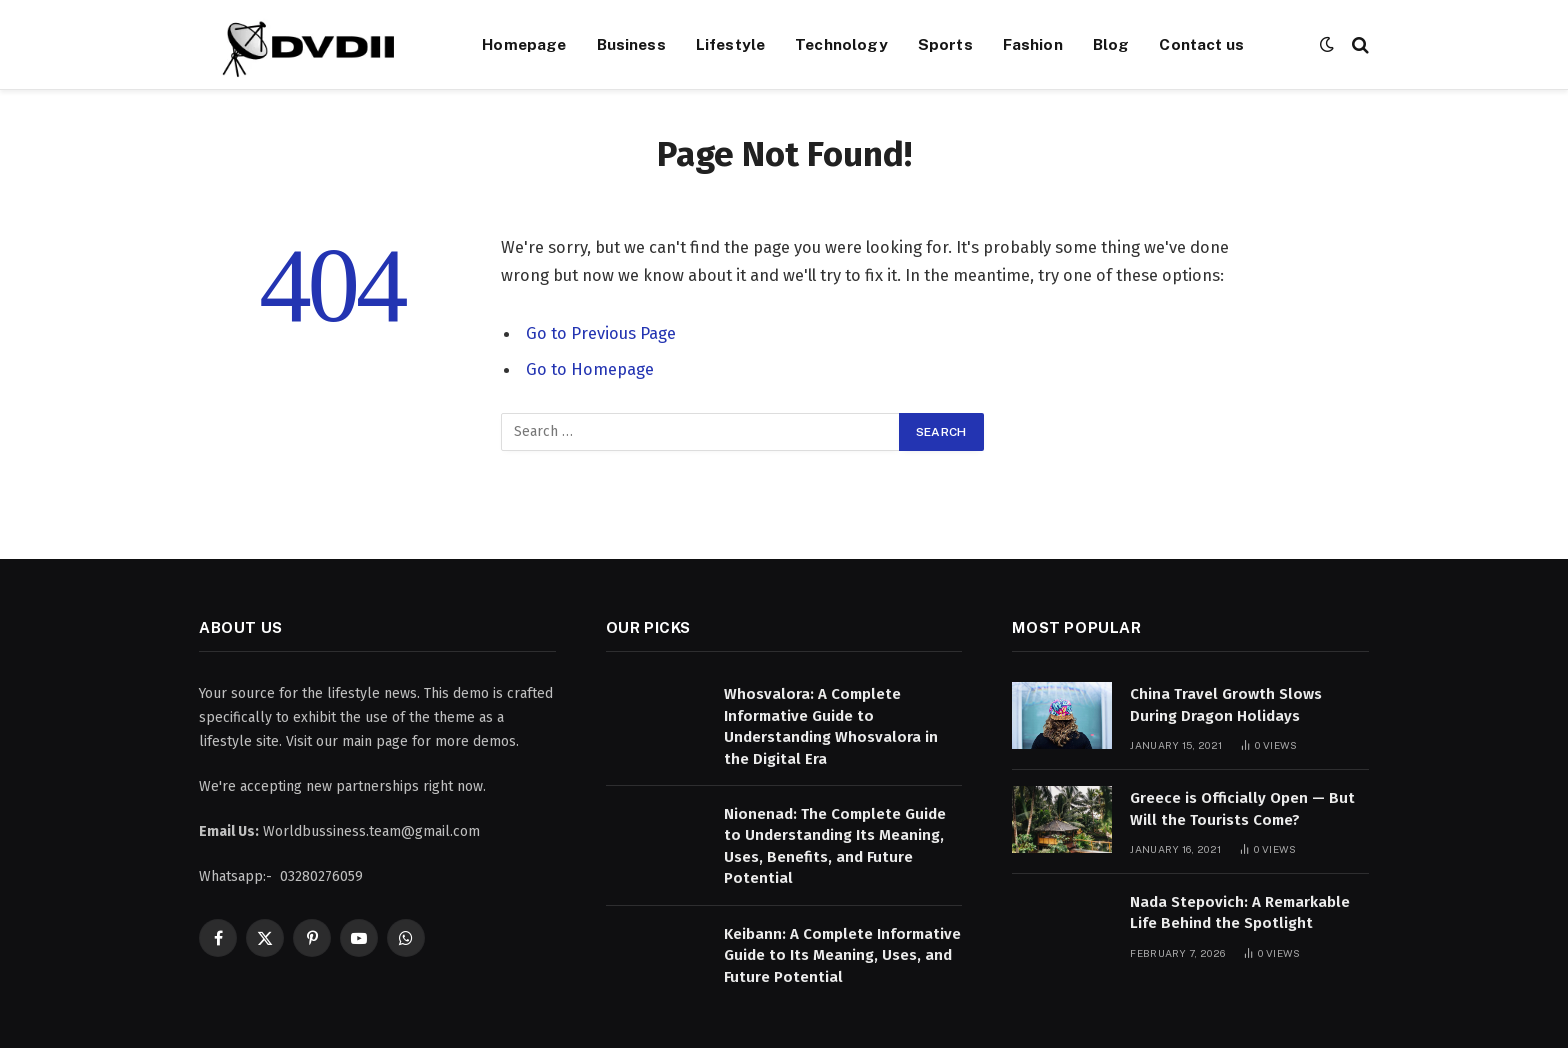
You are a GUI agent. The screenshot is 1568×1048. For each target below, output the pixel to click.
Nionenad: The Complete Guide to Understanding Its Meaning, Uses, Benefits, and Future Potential (835, 846)
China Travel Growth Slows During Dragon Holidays (1226, 704)
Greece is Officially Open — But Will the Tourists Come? (1242, 808)
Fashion (1033, 44)
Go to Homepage (590, 369)
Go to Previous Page (601, 333)
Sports (945, 44)
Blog (1111, 44)
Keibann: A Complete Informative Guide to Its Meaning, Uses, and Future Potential (842, 955)
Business (631, 44)
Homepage (524, 44)
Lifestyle (730, 44)
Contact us (1201, 44)
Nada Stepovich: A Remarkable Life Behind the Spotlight (1240, 912)
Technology (841, 44)
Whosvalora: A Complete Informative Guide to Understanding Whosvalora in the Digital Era (831, 726)
